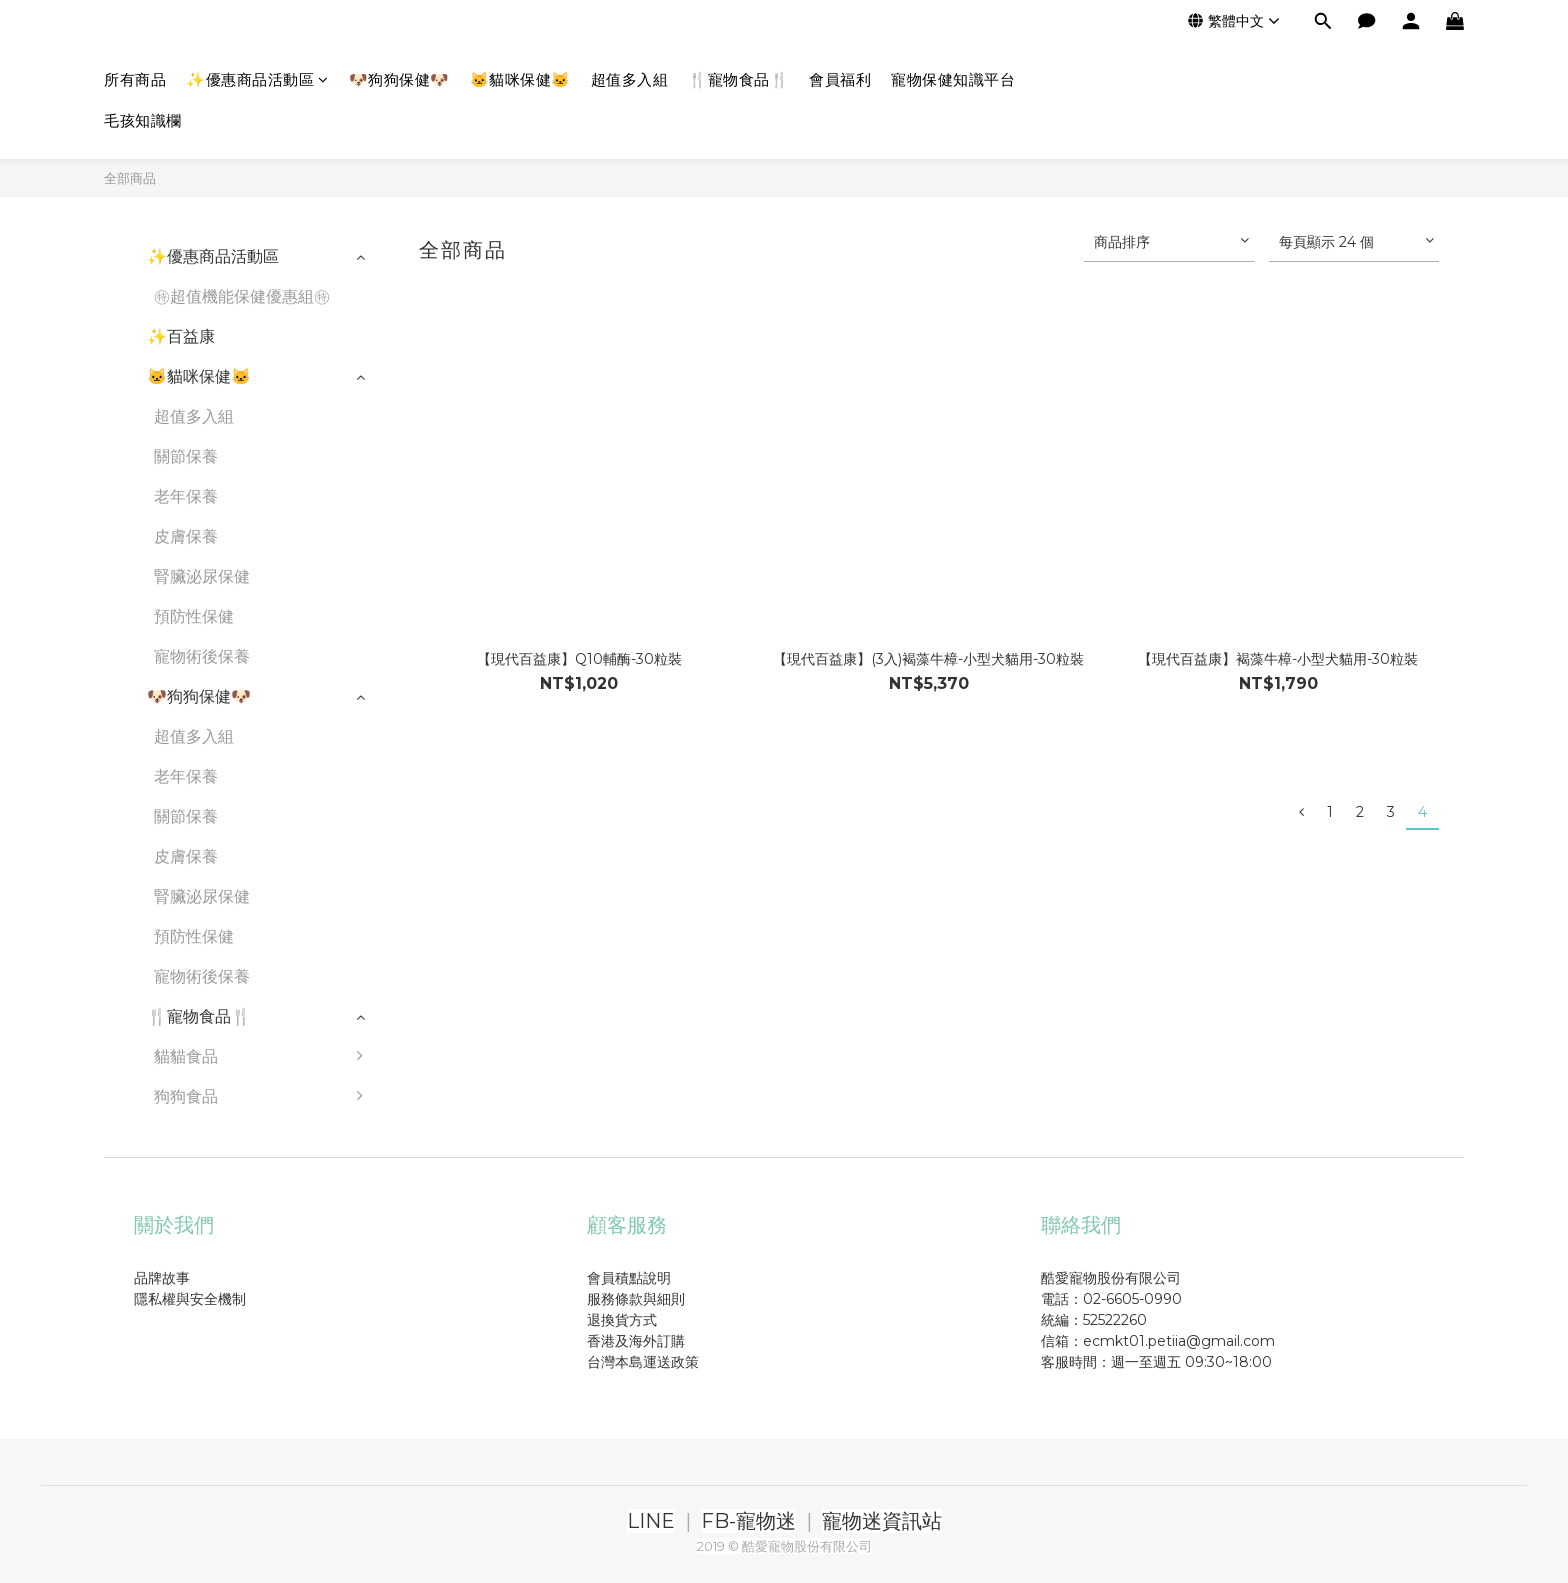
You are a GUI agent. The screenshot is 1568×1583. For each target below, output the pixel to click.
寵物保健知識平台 (953, 79)
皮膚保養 (186, 536)
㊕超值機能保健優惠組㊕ (242, 296)
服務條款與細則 (636, 1299)
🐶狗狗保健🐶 (399, 79)
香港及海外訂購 (636, 1341)
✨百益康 (181, 336)
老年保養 (186, 496)
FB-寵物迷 (748, 1521)
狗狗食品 (263, 1097)
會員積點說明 (629, 1278)
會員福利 (840, 79)
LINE (651, 1521)
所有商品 (135, 79)
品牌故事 (162, 1278)
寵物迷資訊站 (882, 1521)
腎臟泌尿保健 (202, 576)
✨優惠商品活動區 (257, 79)
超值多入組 (630, 79)
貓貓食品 (263, 1057)
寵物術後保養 (202, 656)
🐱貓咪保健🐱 (520, 79)
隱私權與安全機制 (190, 1299)
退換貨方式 (622, 1320)
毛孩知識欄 (143, 120)
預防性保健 (194, 616)
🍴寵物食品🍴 (738, 79)
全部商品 (130, 178)
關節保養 (186, 456)
